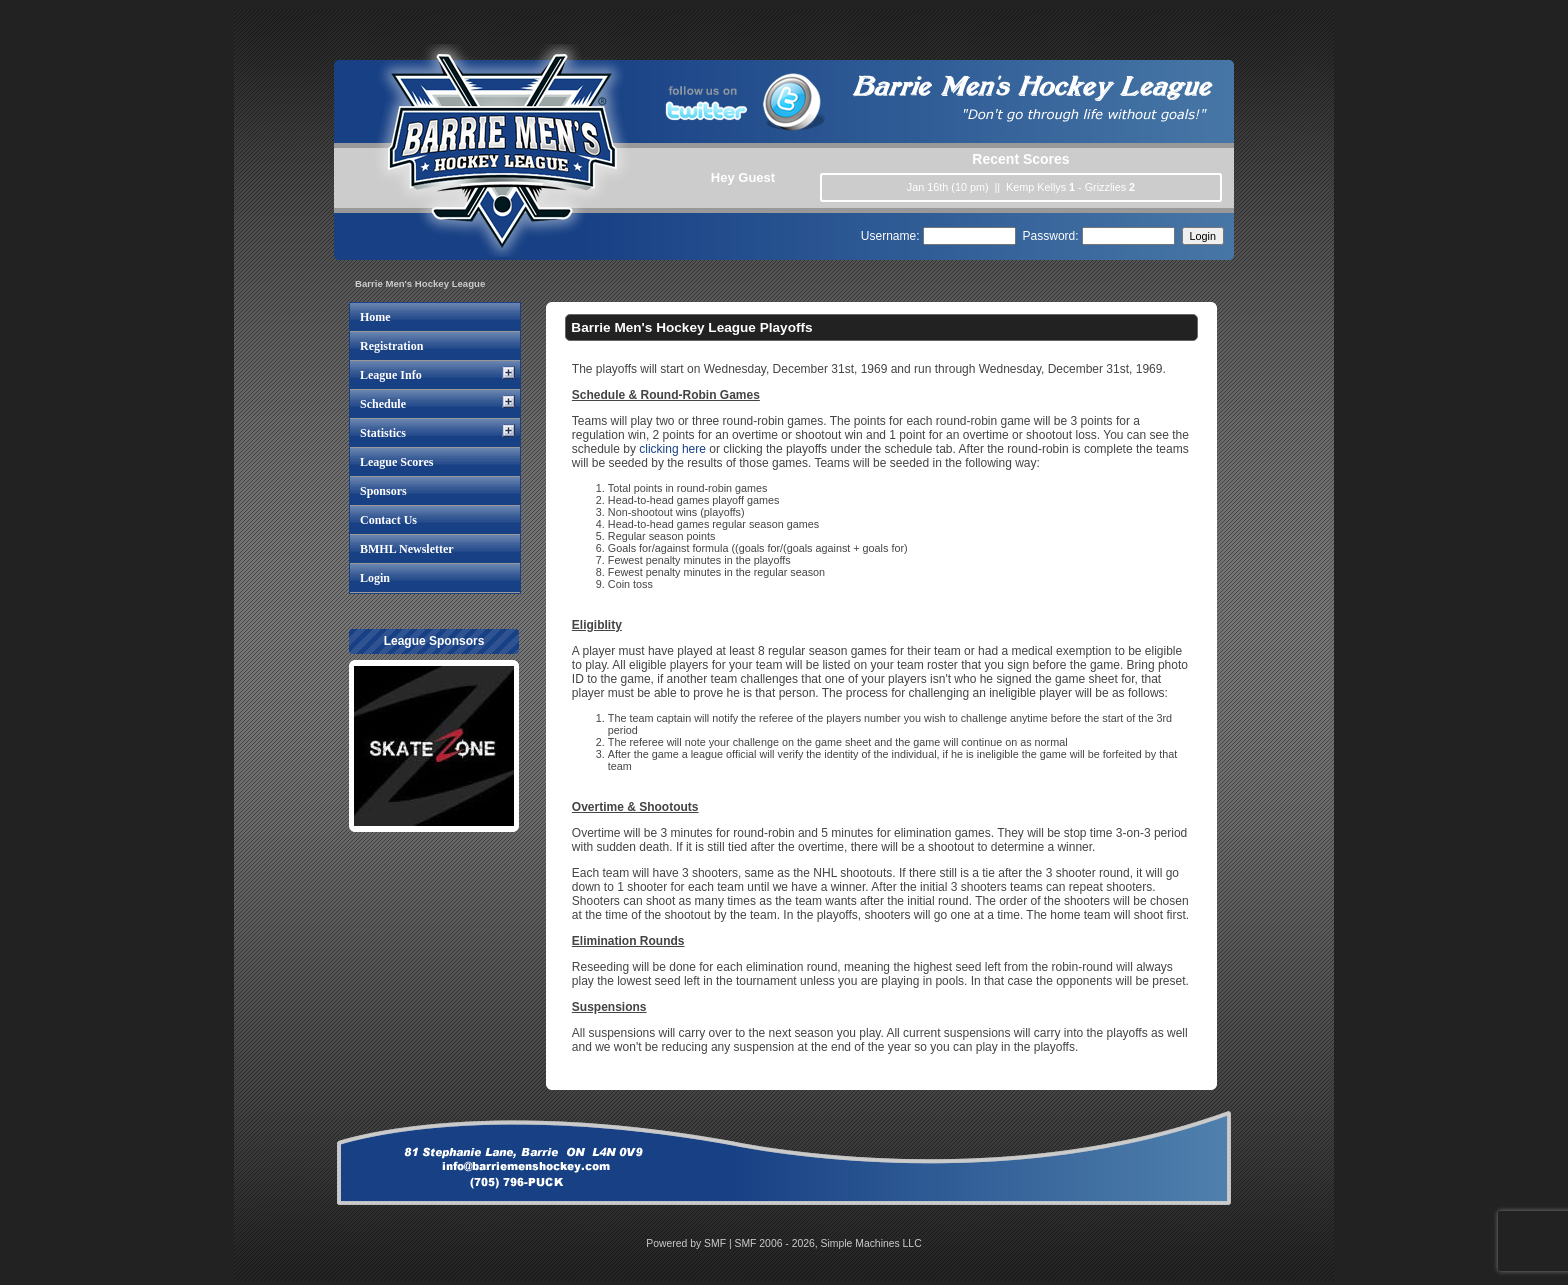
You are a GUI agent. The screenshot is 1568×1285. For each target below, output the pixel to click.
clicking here (672, 449)
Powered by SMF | (690, 1243)
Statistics (383, 433)
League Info (391, 375)
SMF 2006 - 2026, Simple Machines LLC (828, 1243)
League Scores (396, 462)
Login (375, 578)
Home (375, 317)
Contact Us (388, 520)
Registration (391, 346)
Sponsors (383, 491)
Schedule (383, 404)
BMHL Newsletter (407, 549)
